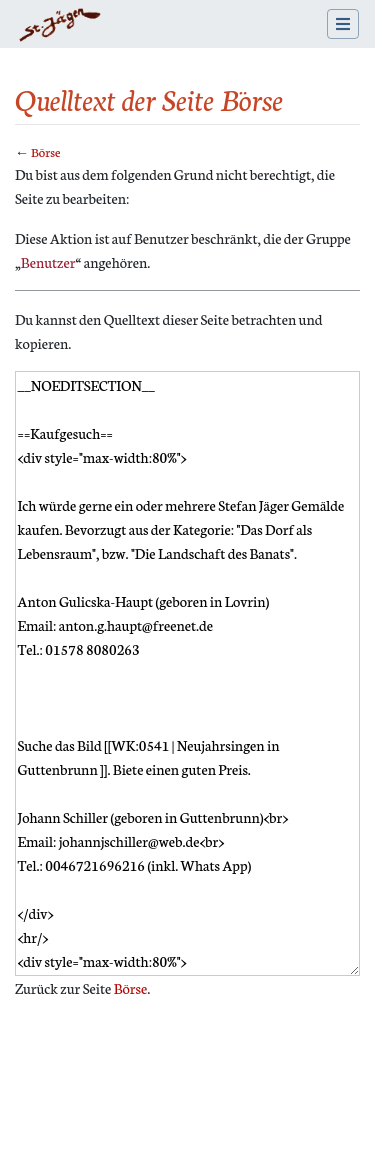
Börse (45, 151)
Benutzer (48, 262)
